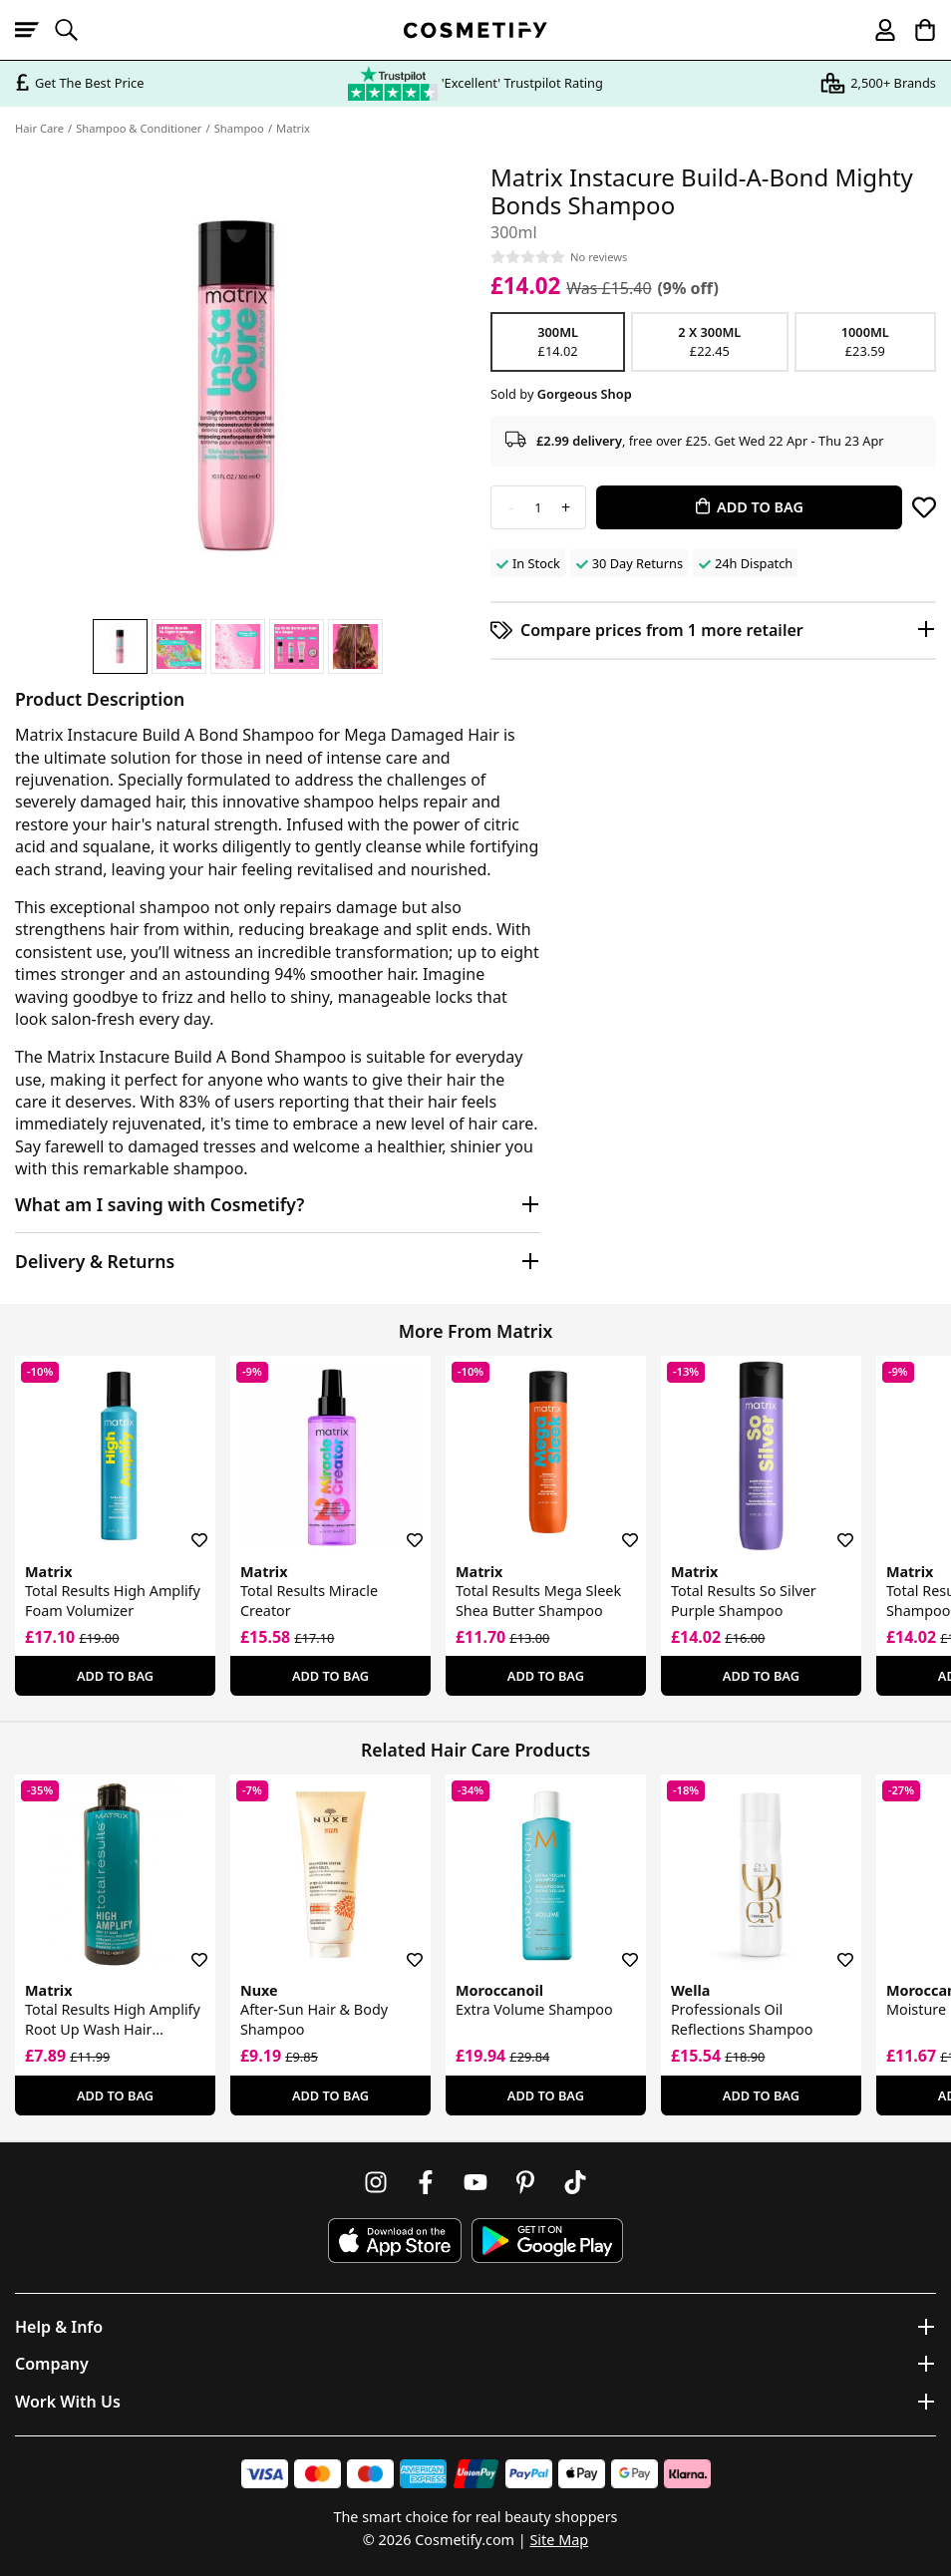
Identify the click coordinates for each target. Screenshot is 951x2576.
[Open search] (75, 30)
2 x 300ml (709, 342)
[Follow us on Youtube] (475, 2182)
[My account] (876, 30)
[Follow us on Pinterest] (525, 2182)
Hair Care (39, 128)
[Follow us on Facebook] (426, 2182)
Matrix (293, 128)
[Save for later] (924, 507)
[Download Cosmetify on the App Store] (395, 2240)
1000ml (865, 342)
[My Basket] (916, 30)
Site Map (558, 2539)
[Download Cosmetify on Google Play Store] (547, 2240)
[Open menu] (35, 30)
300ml (557, 342)
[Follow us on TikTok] (575, 2182)
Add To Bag (115, 1676)
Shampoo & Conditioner (138, 128)
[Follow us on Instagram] (376, 2182)
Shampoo (239, 128)
